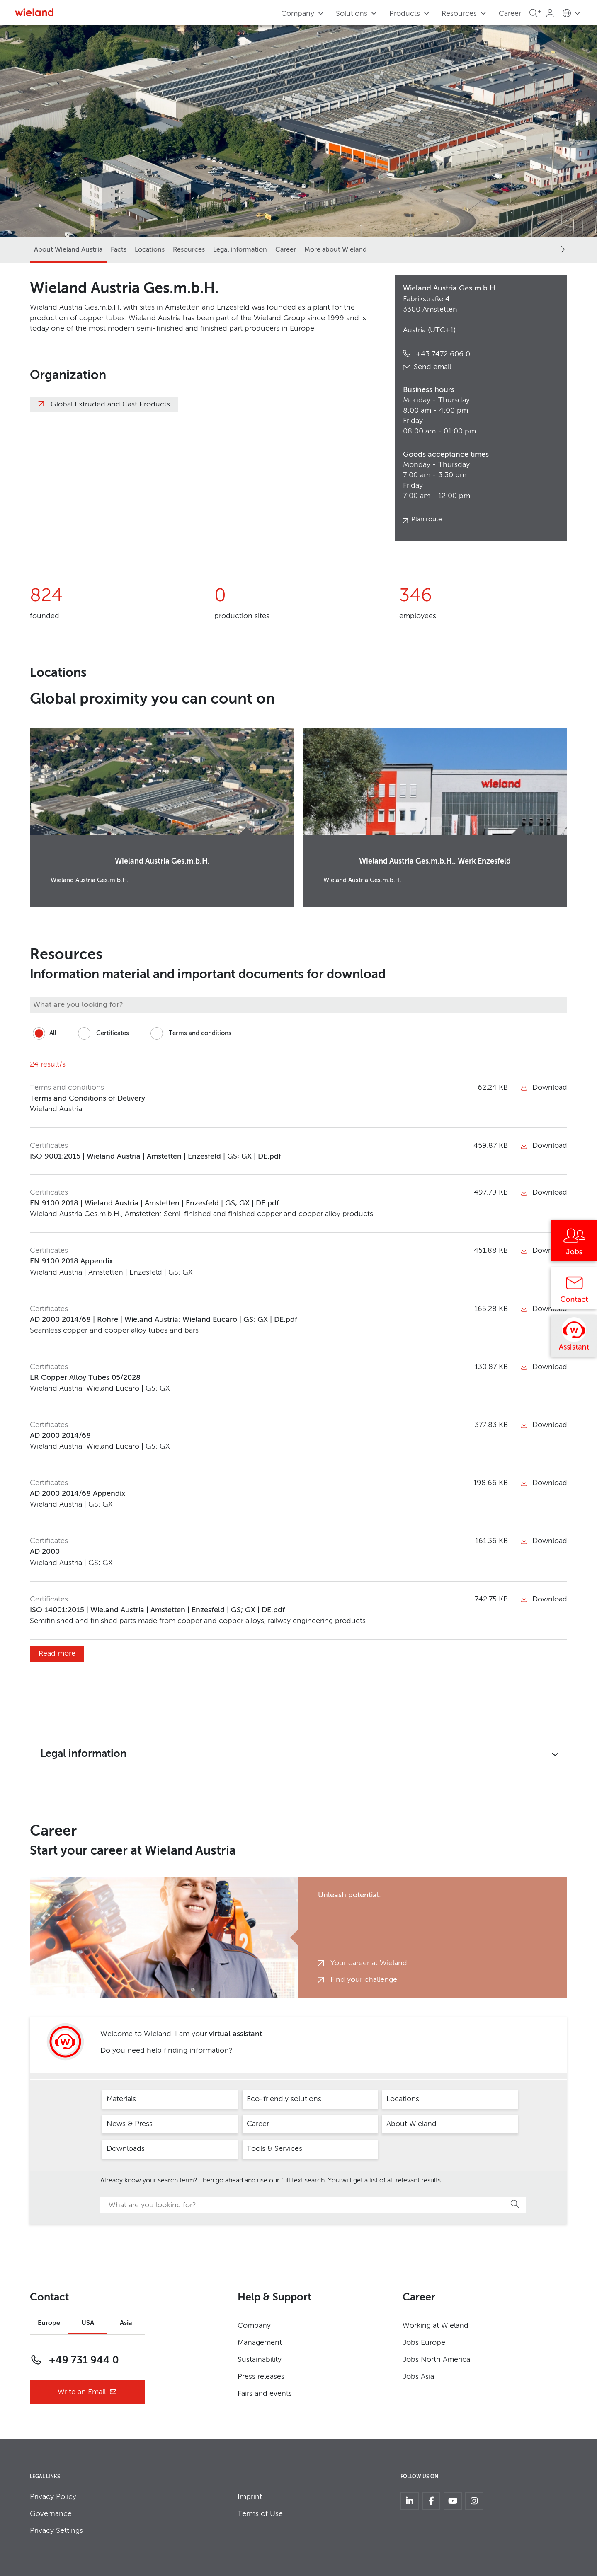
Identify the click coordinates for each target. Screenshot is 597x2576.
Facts (118, 250)
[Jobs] (574, 1243)
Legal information (240, 250)
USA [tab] (87, 2323)
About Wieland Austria (68, 250)
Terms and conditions (189, 1033)
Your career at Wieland (368, 1963)
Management (260, 2342)
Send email (432, 367)
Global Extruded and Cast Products (110, 404)
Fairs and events (265, 2393)
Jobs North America (436, 2359)
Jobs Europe (424, 2342)
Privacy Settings (56, 2531)
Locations (150, 250)
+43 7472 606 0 (442, 354)
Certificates (102, 1033)
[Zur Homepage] (34, 12)
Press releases (261, 2376)
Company (254, 2325)
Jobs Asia (418, 2376)
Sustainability (260, 2359)
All (43, 1033)
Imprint (250, 2497)
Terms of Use (260, 2514)
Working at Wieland (435, 2325)
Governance (51, 2514)
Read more (57, 1653)
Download (544, 1087)
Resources (189, 250)
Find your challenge (363, 1979)
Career (510, 13)
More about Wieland (335, 250)
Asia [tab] (126, 2323)
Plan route (426, 519)
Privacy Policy (53, 2497)
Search (515, 2204)
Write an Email (87, 2392)
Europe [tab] (49, 2323)
